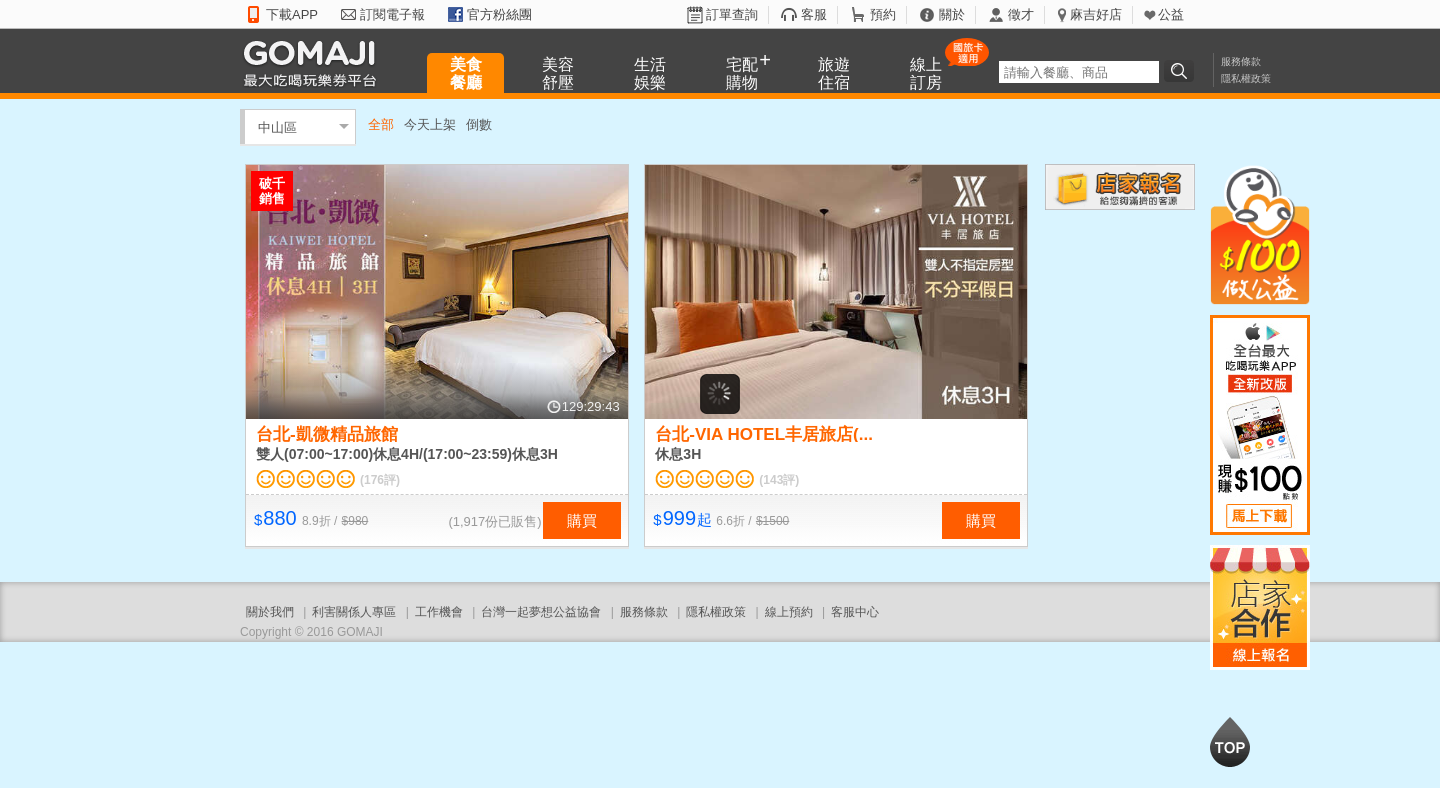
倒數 (479, 124)
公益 (1171, 14)
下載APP (292, 14)
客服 (814, 14)
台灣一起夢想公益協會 (541, 612)
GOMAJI (315, 62)
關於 (952, 14)
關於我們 (270, 612)
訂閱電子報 (392, 14)
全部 (381, 124)
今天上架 (430, 124)
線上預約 (789, 612)
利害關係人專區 (354, 612)
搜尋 (1182, 71)
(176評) (380, 480)
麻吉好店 (1096, 14)
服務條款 (1241, 61)
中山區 (277, 126)
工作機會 (439, 612)
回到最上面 (1230, 742)
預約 (883, 14)
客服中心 (855, 612)
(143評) (779, 480)
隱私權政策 (1246, 78)
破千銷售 (272, 191)
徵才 (1021, 14)
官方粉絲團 (499, 14)
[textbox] (1079, 72)
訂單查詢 (732, 14)
